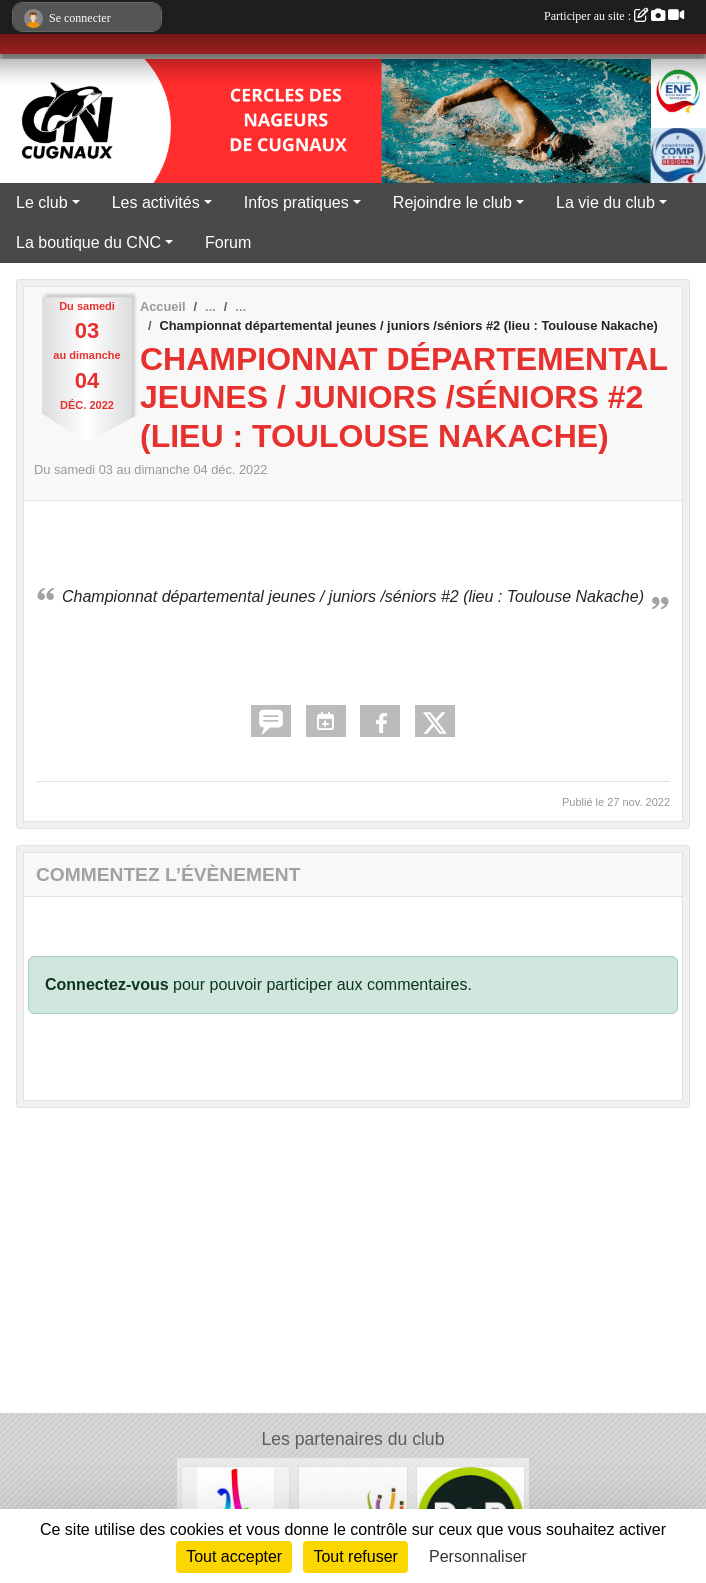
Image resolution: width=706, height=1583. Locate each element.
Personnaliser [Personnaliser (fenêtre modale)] (478, 1556)
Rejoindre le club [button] (452, 202)
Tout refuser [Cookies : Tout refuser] (355, 1556)
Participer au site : (614, 16)
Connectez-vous (107, 984)
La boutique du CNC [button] (88, 242)
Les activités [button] (156, 202)
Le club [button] (42, 202)
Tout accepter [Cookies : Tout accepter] (234, 1556)
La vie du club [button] (605, 202)
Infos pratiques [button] (296, 202)
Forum (228, 242)
